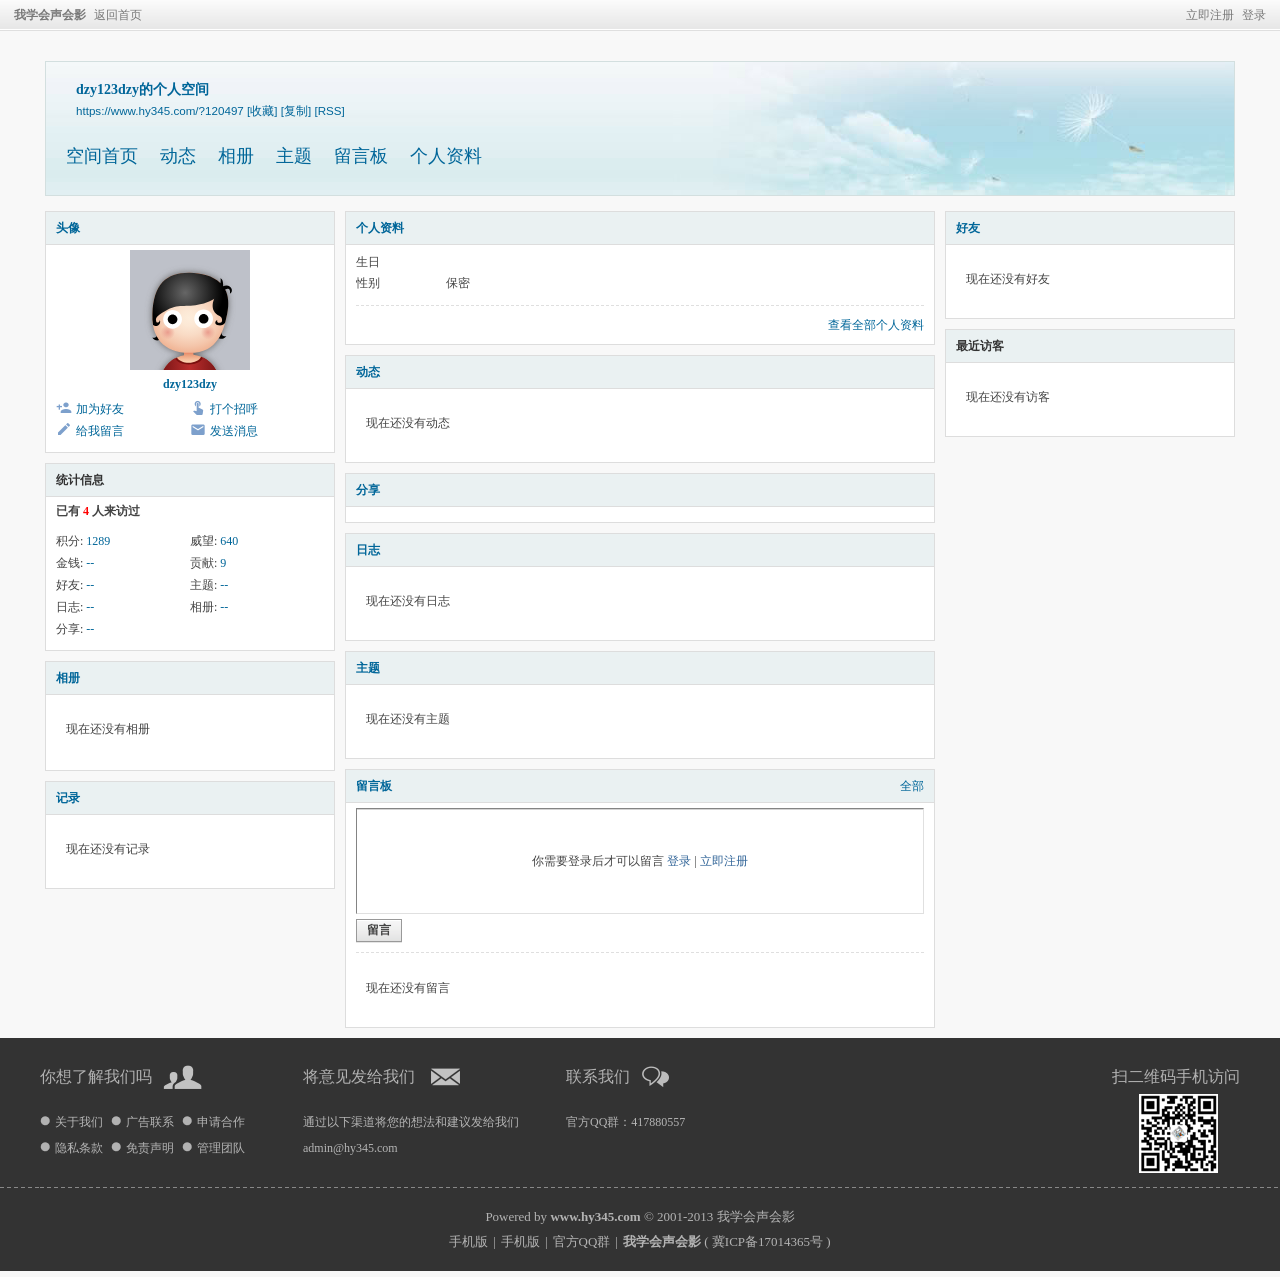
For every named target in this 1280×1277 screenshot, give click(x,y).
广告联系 (150, 1122)
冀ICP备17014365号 (767, 1241)
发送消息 (234, 431)
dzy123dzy (190, 384)
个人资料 (446, 156)
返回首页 (118, 15)
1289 (98, 541)
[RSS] (329, 110)
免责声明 (150, 1148)
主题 (294, 156)
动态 (178, 156)
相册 (236, 156)
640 (229, 541)
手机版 (468, 1241)
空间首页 (102, 156)
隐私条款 (79, 1148)
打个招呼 (234, 409)
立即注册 (1210, 15)
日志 (368, 550)
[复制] (296, 110)
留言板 (361, 156)
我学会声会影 (50, 15)
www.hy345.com (595, 1216)
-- (90, 563)
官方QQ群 (582, 1241)
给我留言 (100, 431)
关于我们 (79, 1122)
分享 (368, 490)
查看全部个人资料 (876, 325)
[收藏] (262, 110)
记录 (68, 798)
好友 (968, 228)
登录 (1254, 15)
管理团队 (221, 1148)
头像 (68, 228)
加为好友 (100, 409)
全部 (912, 786)
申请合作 (221, 1122)
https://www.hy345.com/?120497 (160, 110)
